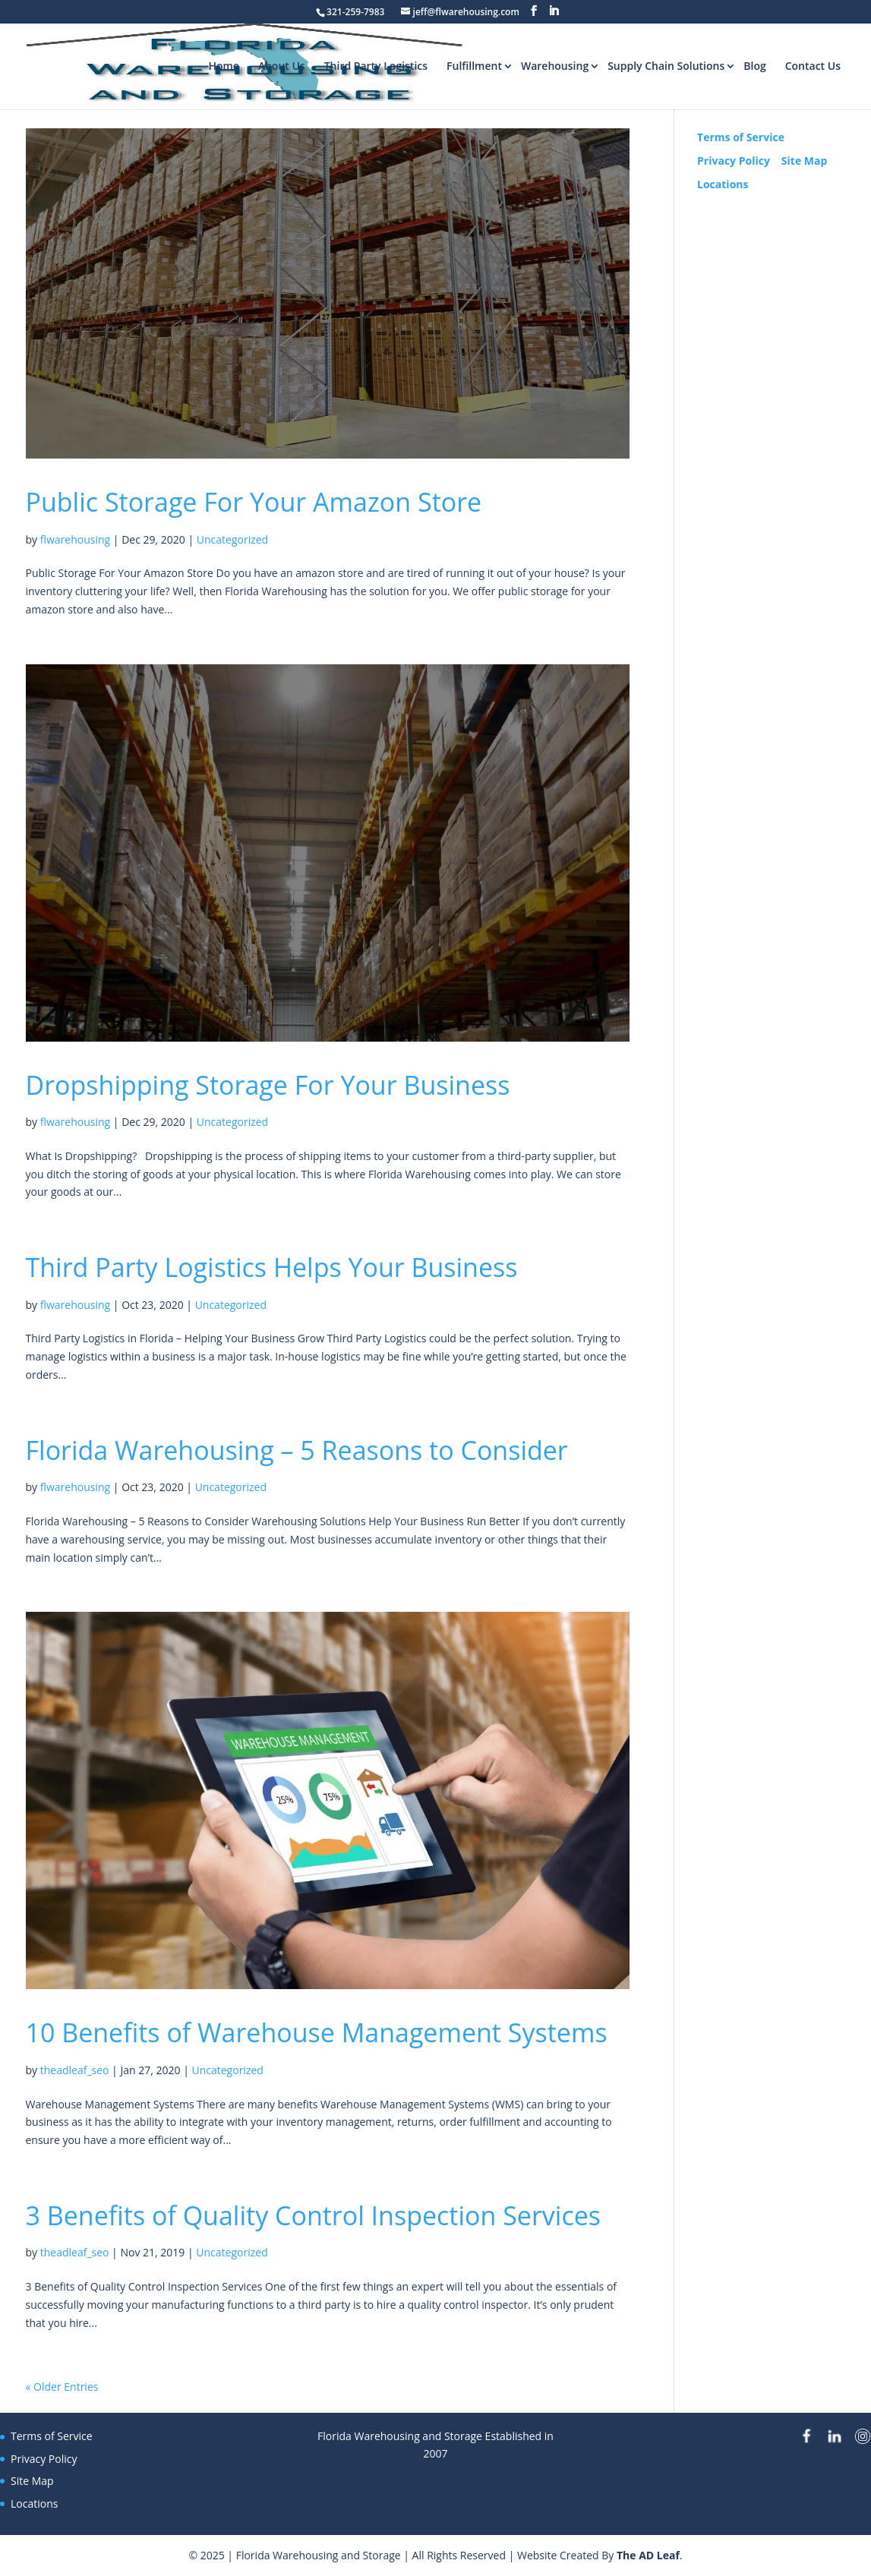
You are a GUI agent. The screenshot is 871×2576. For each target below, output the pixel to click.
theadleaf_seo (74, 2070)
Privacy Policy (733, 160)
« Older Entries (62, 2386)
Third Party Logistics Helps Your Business (272, 1267)
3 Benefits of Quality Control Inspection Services (313, 2215)
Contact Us (813, 65)
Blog (754, 65)
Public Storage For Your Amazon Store (254, 501)
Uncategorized (232, 539)
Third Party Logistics (376, 65)
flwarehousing (75, 539)
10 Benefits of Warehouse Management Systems (316, 2032)
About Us (281, 65)
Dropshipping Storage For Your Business (268, 1084)
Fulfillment (474, 65)
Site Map (804, 160)
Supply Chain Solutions (665, 65)
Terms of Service (740, 137)
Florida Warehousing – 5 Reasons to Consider (297, 1450)
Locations (722, 184)
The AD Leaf (648, 2555)
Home (223, 65)
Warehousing (555, 65)
